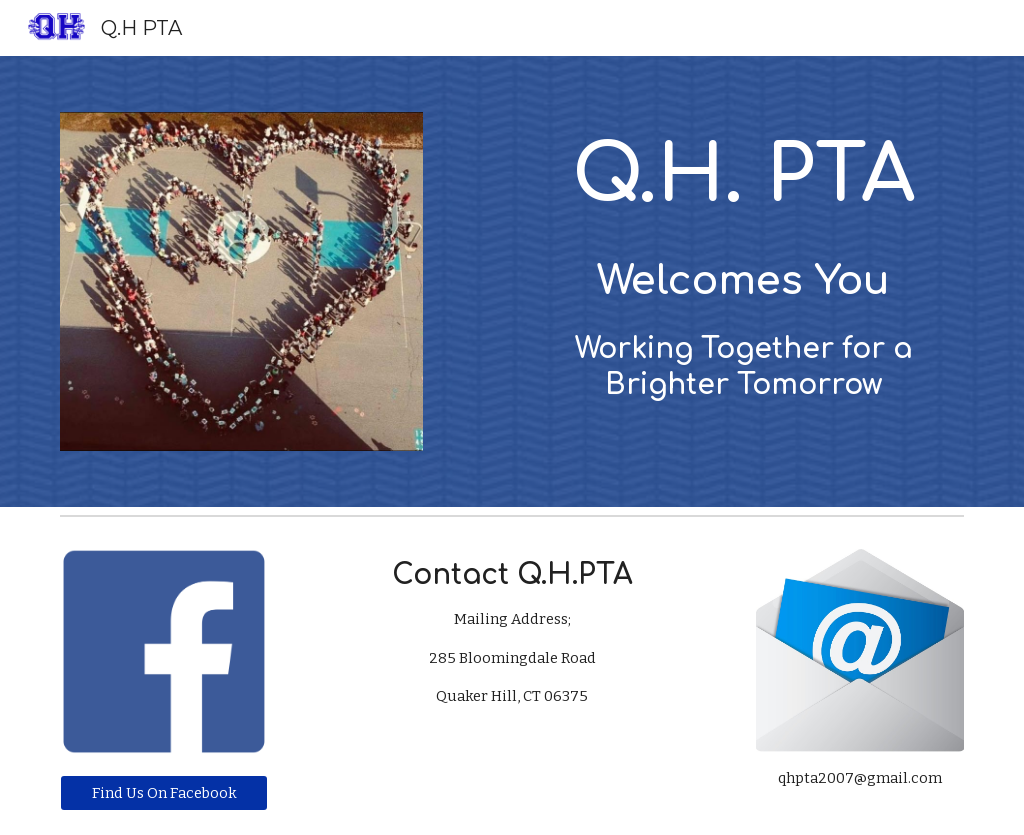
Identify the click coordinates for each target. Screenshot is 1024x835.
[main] (744, 261)
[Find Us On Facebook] (164, 792)
